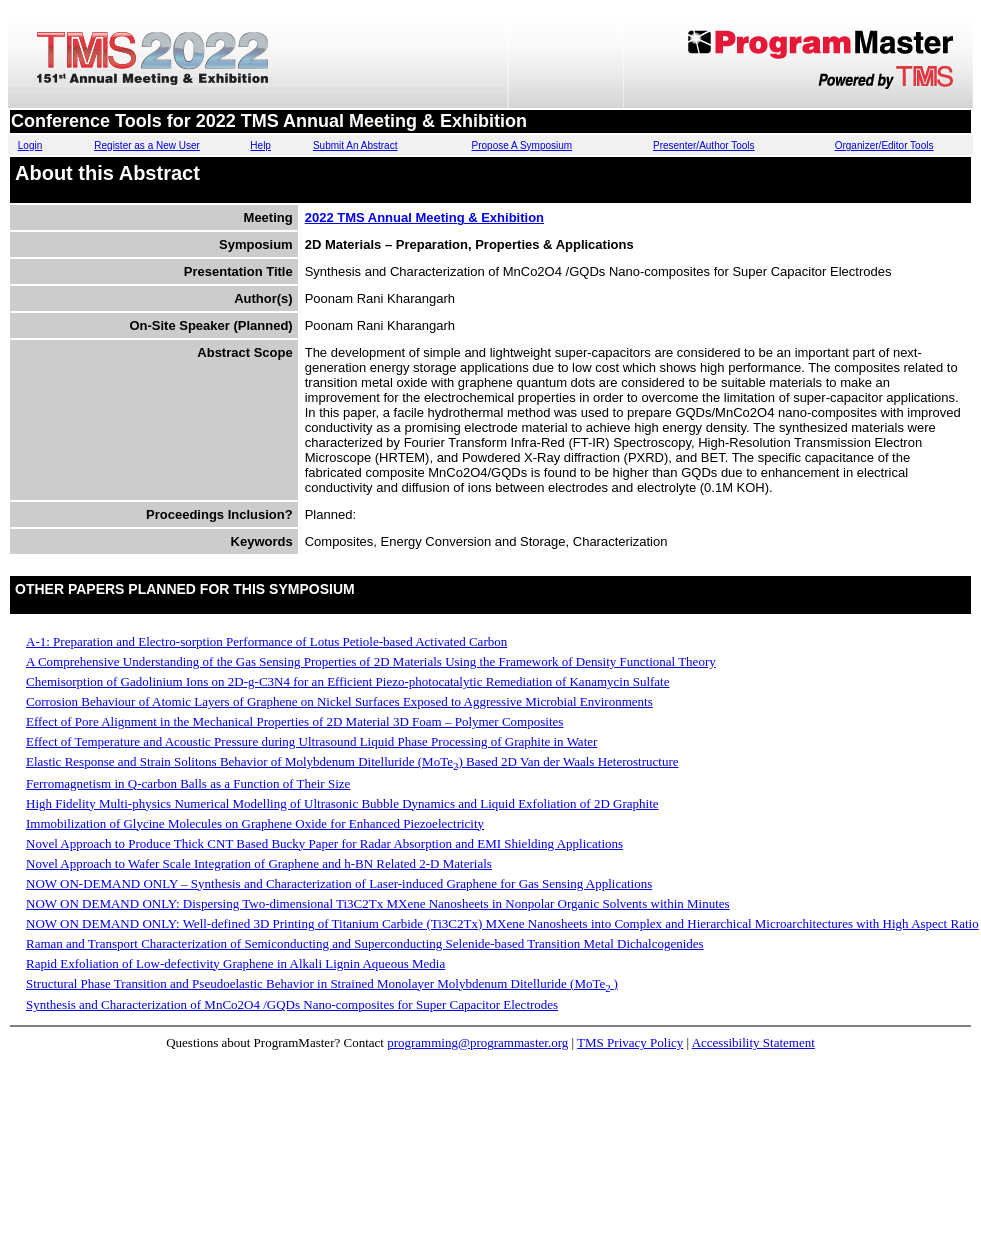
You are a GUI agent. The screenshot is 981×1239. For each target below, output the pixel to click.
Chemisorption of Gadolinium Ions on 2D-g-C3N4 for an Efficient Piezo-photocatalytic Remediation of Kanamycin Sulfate (347, 681)
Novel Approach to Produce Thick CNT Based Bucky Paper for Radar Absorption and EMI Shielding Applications (324, 843)
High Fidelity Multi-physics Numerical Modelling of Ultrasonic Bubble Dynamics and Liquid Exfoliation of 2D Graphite (342, 803)
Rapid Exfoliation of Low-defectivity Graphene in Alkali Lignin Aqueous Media (235, 963)
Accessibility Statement (753, 1042)
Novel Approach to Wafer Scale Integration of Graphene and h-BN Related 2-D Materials (259, 863)
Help (260, 145)
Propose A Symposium (522, 145)
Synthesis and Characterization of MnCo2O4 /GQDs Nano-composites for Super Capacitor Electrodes (292, 1004)
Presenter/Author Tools (704, 145)
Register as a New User (147, 145)
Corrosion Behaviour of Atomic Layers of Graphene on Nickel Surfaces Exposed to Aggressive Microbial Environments (339, 701)
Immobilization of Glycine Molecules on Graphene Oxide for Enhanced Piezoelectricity (255, 823)
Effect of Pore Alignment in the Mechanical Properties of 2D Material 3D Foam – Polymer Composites (294, 721)
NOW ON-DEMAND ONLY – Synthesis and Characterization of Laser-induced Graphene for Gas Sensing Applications (339, 883)
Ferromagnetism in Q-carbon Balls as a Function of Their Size (188, 783)
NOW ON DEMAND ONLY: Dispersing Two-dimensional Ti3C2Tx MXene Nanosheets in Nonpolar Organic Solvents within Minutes (378, 903)
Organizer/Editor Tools (884, 145)
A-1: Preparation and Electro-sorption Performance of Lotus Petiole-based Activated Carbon (266, 641)
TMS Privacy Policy (630, 1042)
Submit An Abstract (355, 145)
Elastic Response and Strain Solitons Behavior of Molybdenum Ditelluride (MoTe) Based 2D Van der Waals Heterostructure (352, 761)
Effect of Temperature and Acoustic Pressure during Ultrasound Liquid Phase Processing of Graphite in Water (311, 741)
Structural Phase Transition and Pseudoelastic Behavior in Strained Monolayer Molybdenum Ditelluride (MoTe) (322, 983)
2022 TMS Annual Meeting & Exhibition (424, 217)
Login (30, 145)
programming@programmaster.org (477, 1042)
